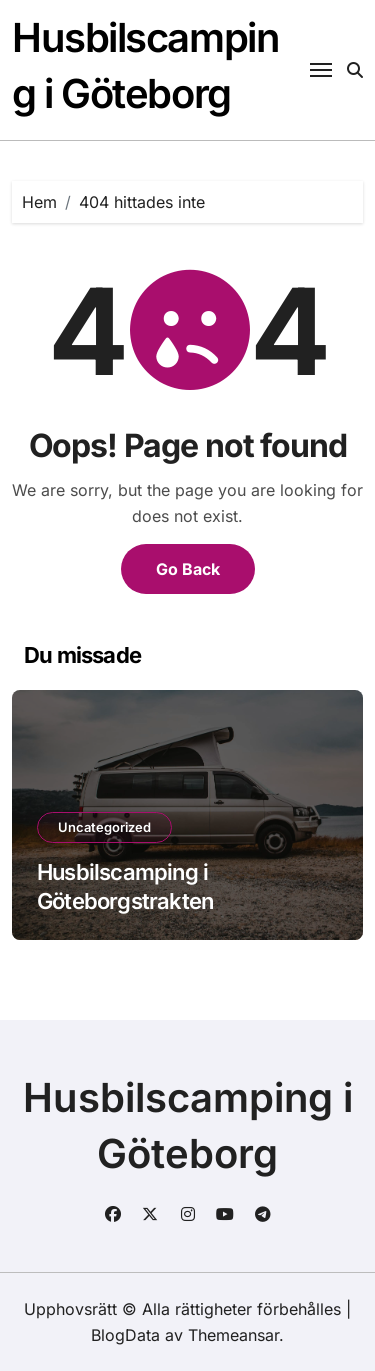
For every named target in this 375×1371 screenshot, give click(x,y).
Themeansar (233, 1335)
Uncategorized (104, 827)
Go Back (188, 569)
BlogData (125, 1335)
